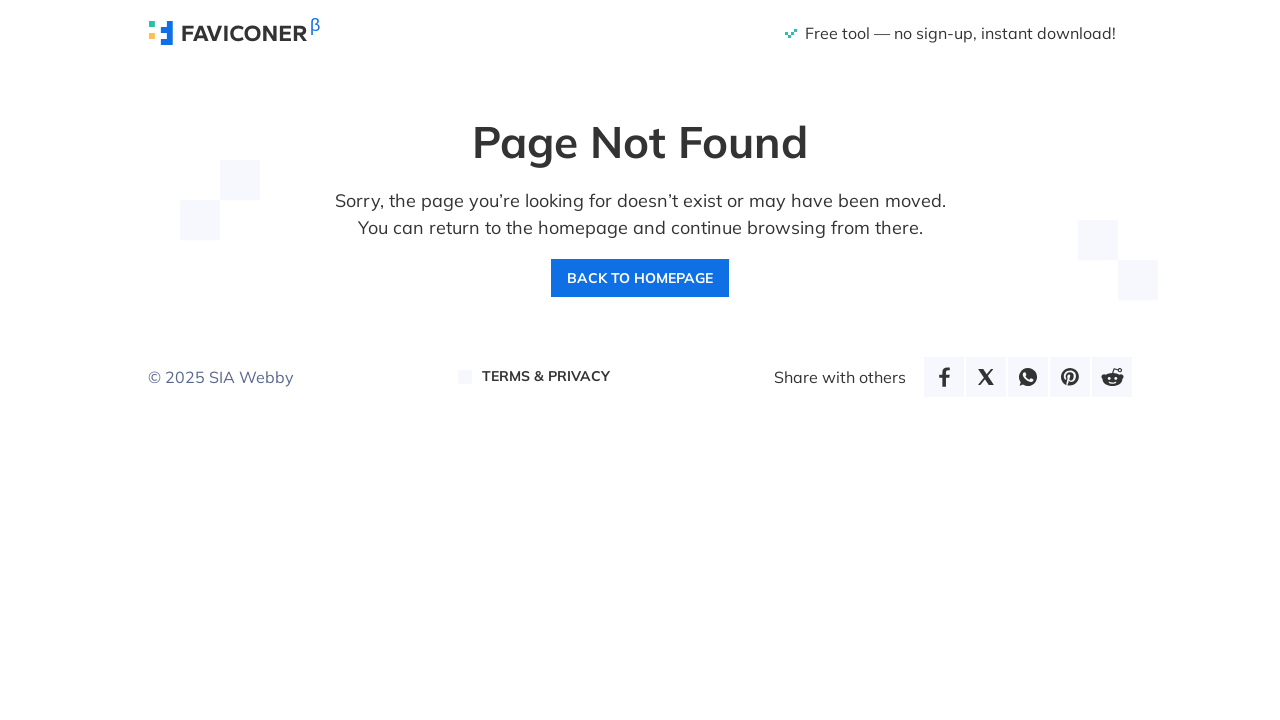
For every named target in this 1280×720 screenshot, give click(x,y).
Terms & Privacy (546, 376)
